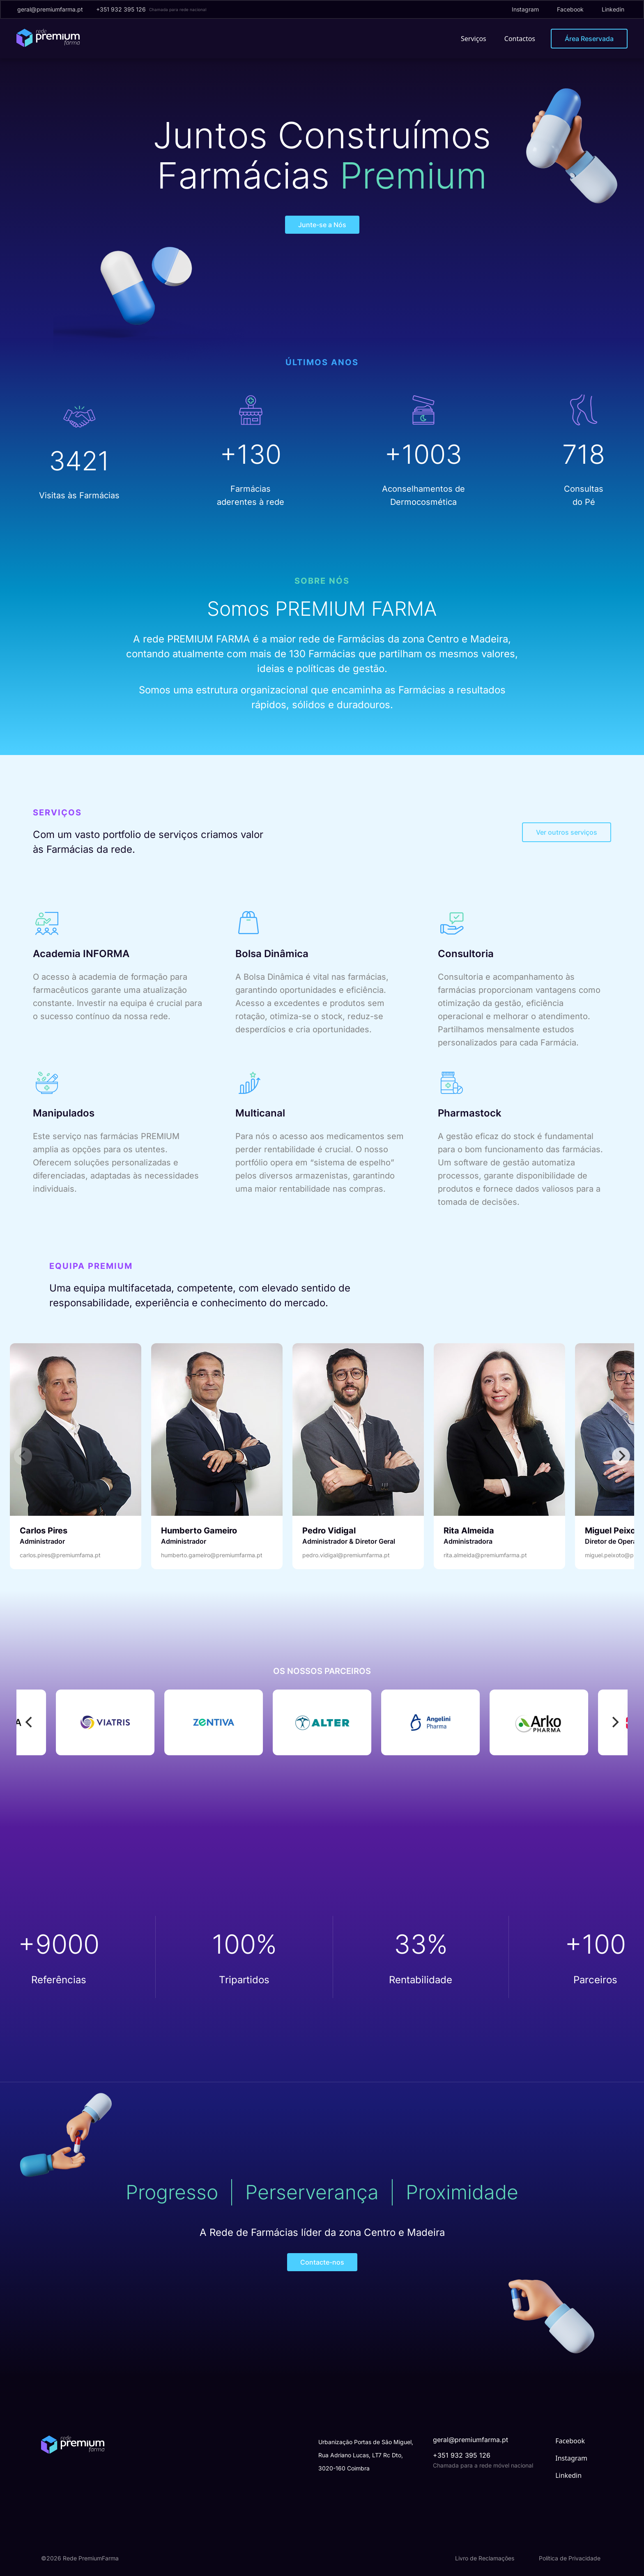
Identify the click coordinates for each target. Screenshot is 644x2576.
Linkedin (613, 9)
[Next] (621, 1456)
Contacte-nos (322, 2262)
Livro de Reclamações (484, 2558)
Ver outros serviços (566, 832)
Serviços (473, 38)
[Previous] (30, 1722)
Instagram (525, 9)
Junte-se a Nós (322, 225)
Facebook (570, 9)
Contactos (519, 38)
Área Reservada (589, 39)
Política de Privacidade (569, 2558)
